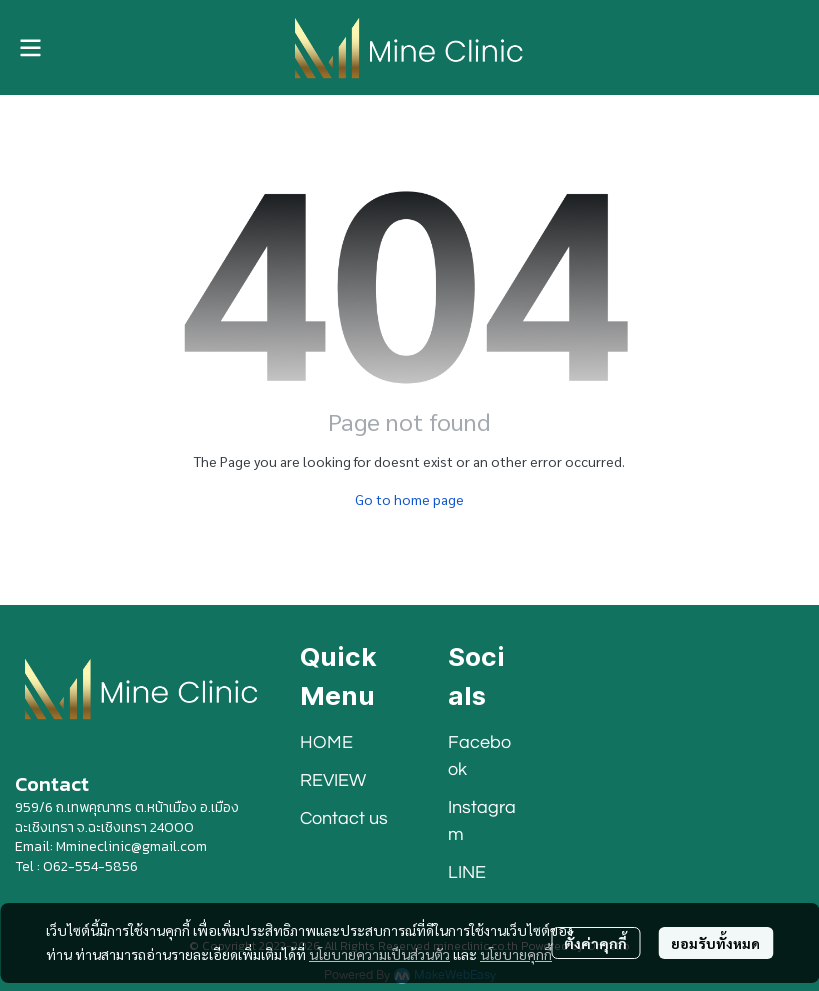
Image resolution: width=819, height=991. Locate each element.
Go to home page (409, 499)
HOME (326, 742)
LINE (467, 872)
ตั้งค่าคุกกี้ (595, 943)
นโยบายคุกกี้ (516, 954)
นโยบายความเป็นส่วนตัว (379, 954)
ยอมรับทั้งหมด (715, 943)
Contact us (344, 818)
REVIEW (333, 780)
